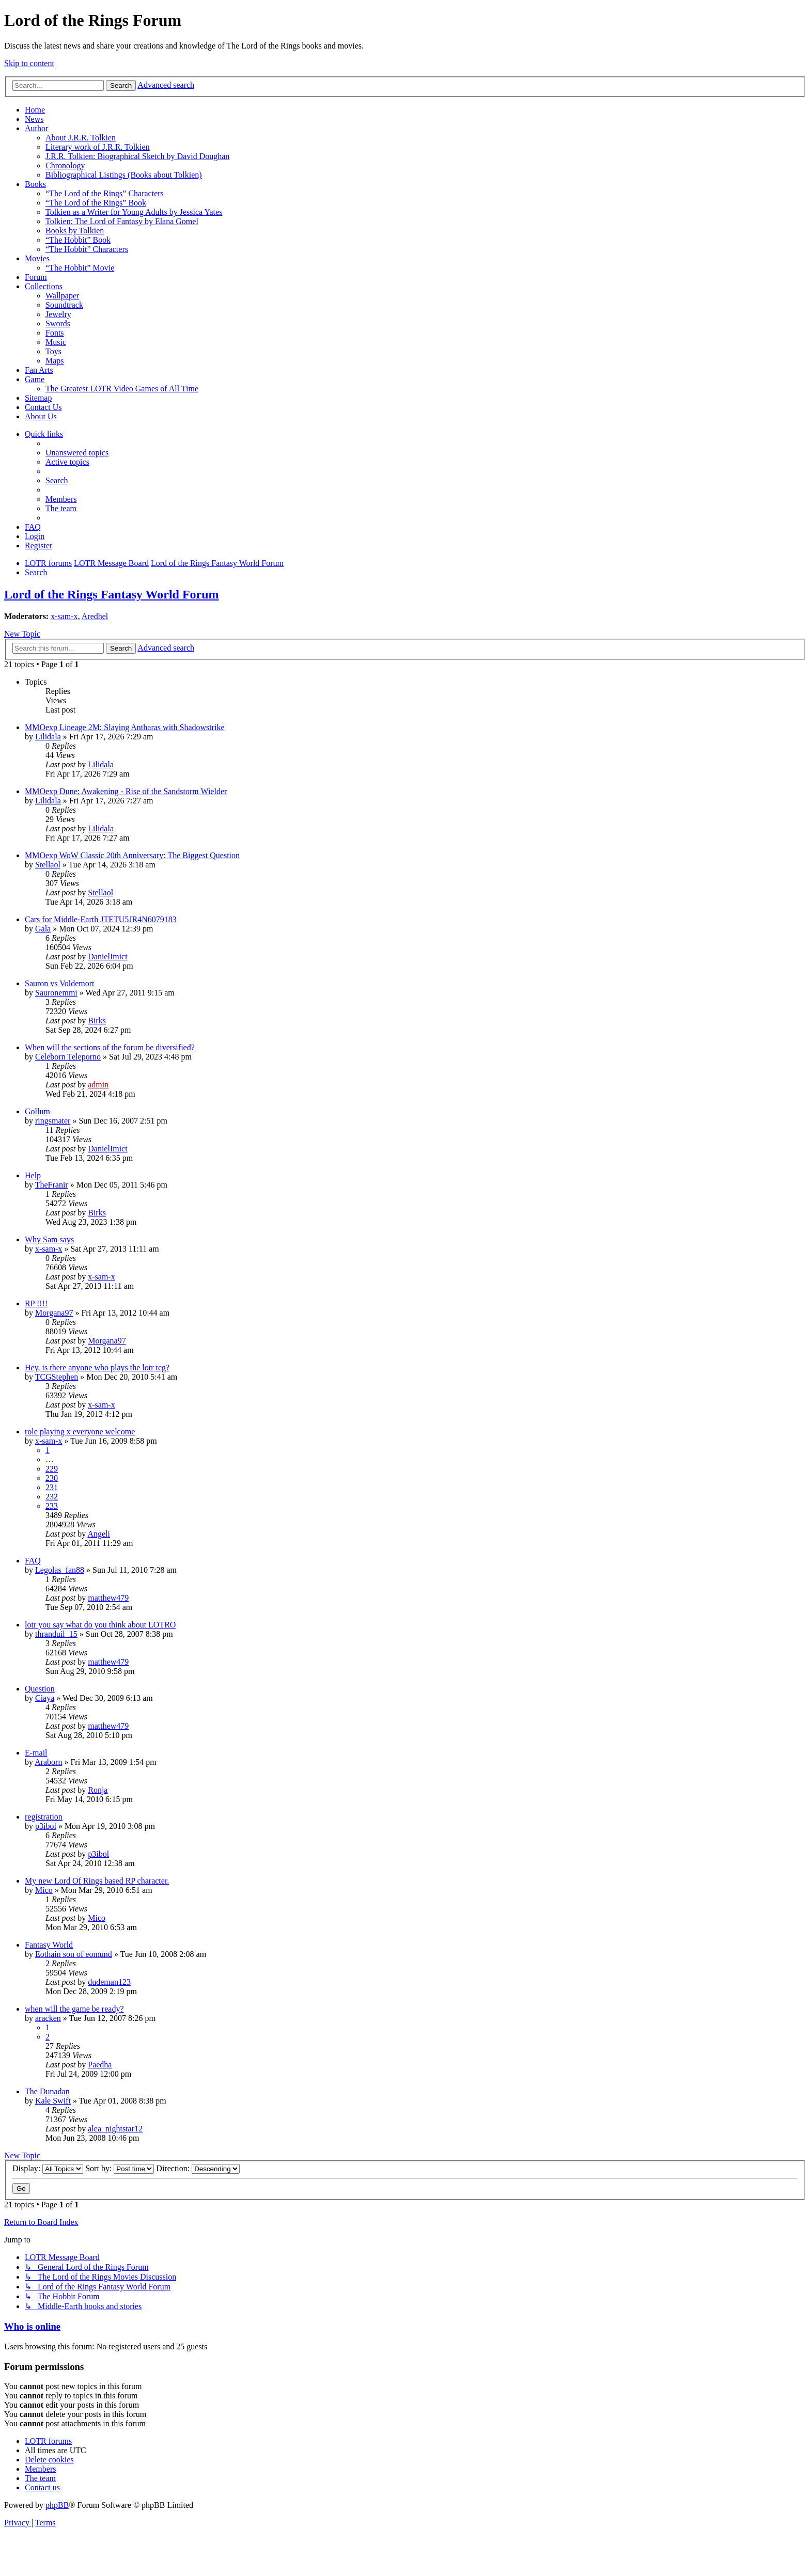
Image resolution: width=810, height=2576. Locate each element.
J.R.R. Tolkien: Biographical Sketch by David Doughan (137, 156)
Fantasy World (49, 1944)
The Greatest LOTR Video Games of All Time (121, 388)
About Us (41, 416)
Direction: (198, 2168)
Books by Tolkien (74, 230)
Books (35, 184)
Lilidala (48, 736)
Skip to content (29, 63)
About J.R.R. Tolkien (80, 137)
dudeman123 (109, 1982)
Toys (53, 351)
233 (51, 1506)
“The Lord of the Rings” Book (95, 202)
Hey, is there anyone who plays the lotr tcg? (97, 1367)
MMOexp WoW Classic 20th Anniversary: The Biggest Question (132, 855)
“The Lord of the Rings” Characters (104, 193)
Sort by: (119, 2168)
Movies (37, 258)
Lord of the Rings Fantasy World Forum (111, 594)
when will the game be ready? (74, 2008)
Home (35, 109)
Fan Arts (39, 370)
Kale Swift (53, 2100)
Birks (97, 1020)
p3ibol (45, 1826)
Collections (44, 286)
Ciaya (44, 1698)
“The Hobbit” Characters (86, 249)
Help (33, 1175)
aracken (48, 2018)
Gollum (37, 1111)
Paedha (100, 2064)
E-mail (36, 1752)
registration (44, 1816)
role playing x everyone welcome (80, 1431)
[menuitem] (76, 452)
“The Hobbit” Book (78, 239)
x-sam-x (64, 616)
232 (51, 1496)
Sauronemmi (56, 992)
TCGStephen (57, 1376)
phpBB (57, 2505)
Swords (57, 323)
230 (51, 1478)
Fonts (54, 332)
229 (51, 1468)
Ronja (97, 1789)
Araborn (48, 1762)
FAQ (33, 1560)
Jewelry (58, 314)
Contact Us (43, 407)
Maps (54, 360)
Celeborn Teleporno (68, 1056)
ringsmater (52, 1120)
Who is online (32, 2326)
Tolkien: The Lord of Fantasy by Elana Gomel (121, 221)
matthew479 (108, 1597)
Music (55, 342)
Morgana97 (54, 1312)
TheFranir (51, 1184)
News (34, 119)
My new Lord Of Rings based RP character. (97, 1880)
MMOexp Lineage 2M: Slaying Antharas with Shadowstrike (125, 727)
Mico (44, 1890)
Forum (36, 277)
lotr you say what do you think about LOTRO (100, 1624)
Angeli (98, 1533)
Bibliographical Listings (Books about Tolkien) (123, 174)
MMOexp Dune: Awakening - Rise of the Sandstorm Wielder (126, 791)
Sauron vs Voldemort (60, 983)
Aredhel (95, 616)
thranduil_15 (56, 1634)
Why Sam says (49, 1239)
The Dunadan (47, 2091)
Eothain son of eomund (73, 1954)
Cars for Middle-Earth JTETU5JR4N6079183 (101, 919)
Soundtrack (64, 305)
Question (40, 1688)
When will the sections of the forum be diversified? (110, 1047)
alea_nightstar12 (115, 2128)
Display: (47, 2168)
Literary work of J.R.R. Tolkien (97, 147)
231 (51, 1487)
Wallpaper (62, 295)
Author (36, 128)
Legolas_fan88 (59, 1570)
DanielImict (107, 956)
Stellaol (47, 864)
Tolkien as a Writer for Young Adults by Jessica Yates (133, 212)
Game (34, 379)
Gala (43, 928)
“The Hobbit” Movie (79, 267)
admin (98, 1084)
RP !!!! (36, 1303)
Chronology (65, 165)
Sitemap (38, 397)
